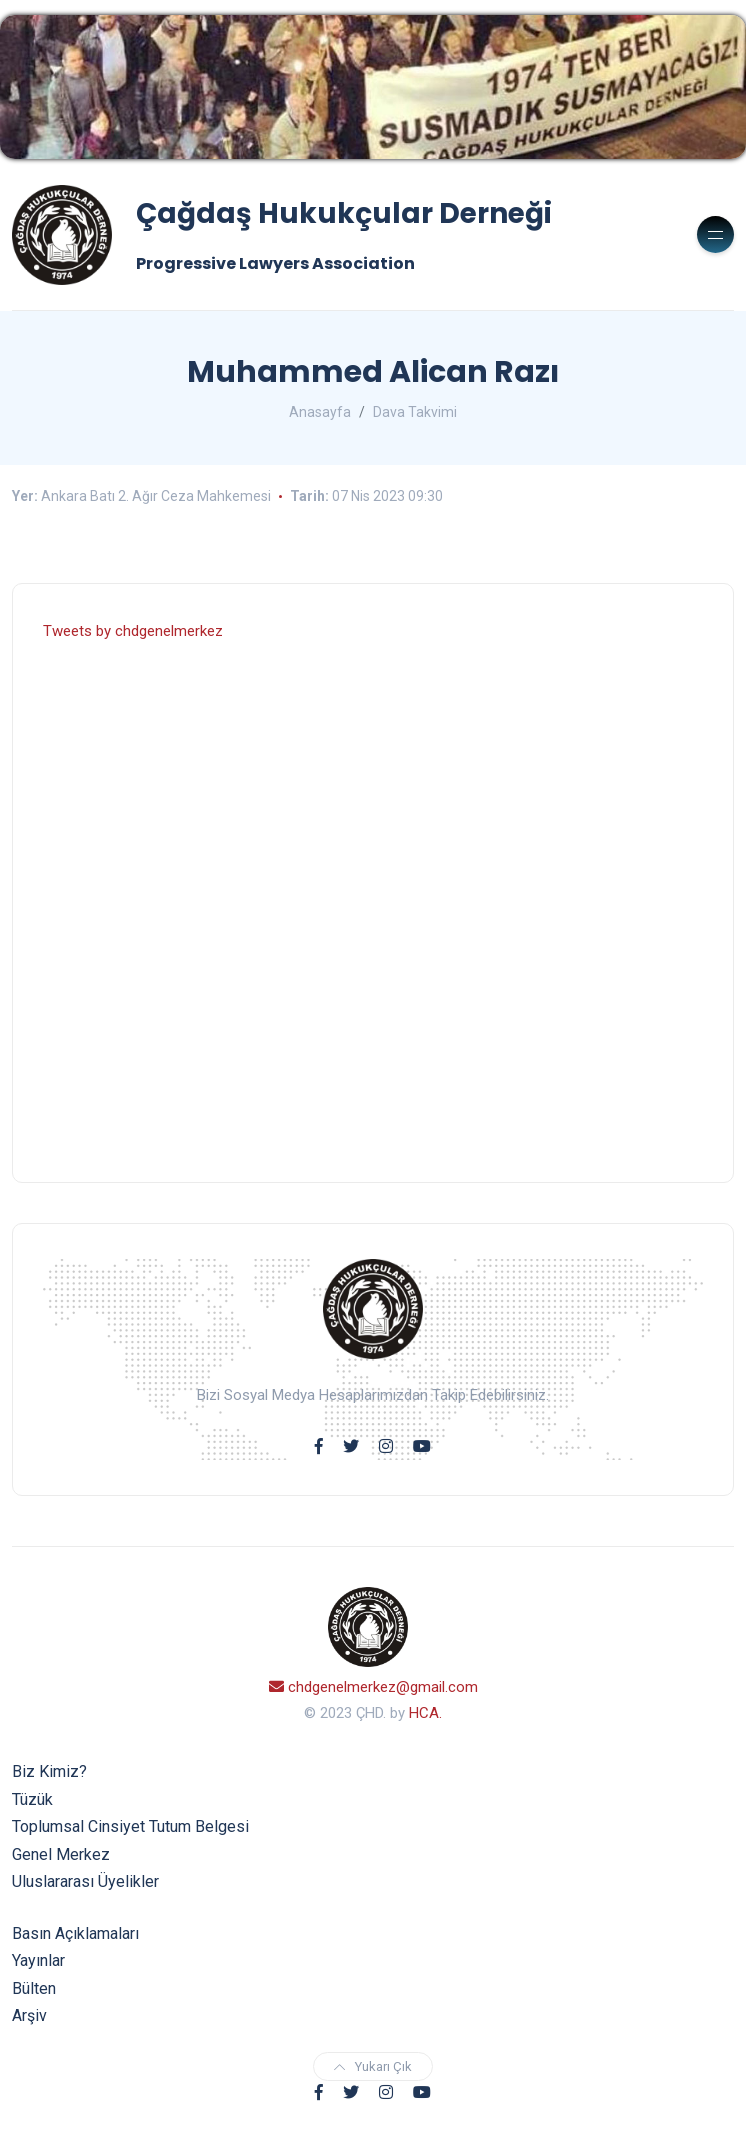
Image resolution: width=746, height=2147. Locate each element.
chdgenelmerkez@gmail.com (373, 1687)
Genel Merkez (61, 1854)
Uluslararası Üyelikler (85, 1881)
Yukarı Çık (373, 2066)
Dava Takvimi (415, 412)
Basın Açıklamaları (75, 1933)
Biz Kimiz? (49, 1771)
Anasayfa (320, 412)
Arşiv (29, 2015)
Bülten (34, 1988)
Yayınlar (38, 1960)
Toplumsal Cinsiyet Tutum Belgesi (130, 1826)
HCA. (425, 1713)
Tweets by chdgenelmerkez (133, 631)
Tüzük (32, 1799)
